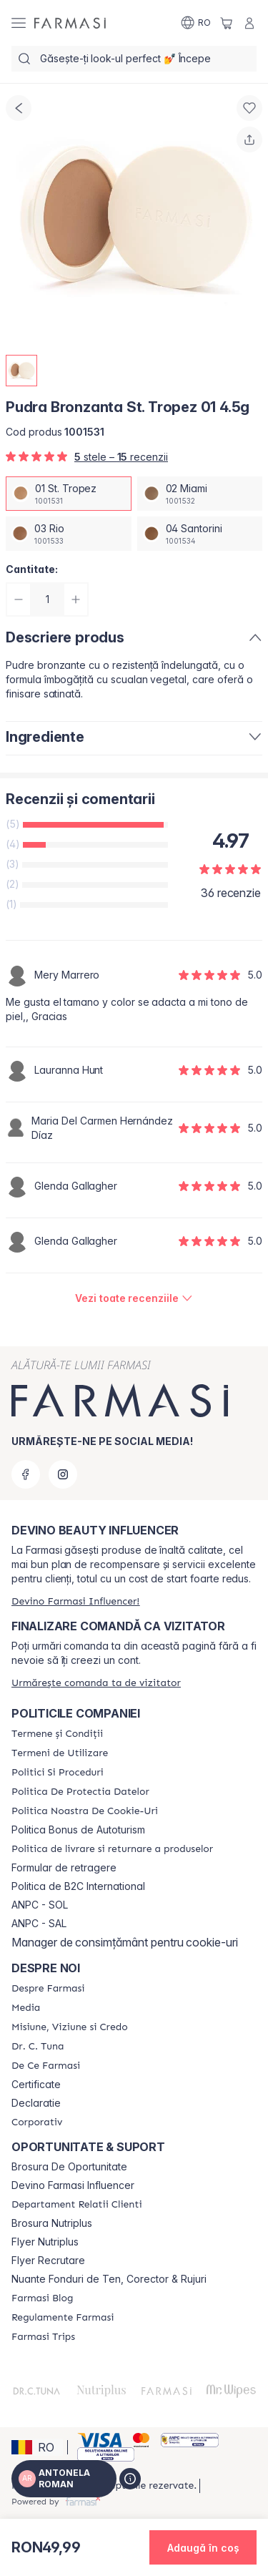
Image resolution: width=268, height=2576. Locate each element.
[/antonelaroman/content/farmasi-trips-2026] (43, 2337)
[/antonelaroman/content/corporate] (36, 2122)
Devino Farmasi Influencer (72, 2185)
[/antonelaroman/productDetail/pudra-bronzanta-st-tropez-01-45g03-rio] (68, 533)
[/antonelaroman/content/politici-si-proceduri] (57, 1772)
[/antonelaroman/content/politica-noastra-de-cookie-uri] (84, 1811)
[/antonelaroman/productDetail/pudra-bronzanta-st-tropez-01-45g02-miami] (200, 493)
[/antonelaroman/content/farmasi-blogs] (42, 2298)
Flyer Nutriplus (45, 2242)
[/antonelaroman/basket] (226, 23)
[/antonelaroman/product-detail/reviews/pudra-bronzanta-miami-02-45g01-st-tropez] (134, 1298)
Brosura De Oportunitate (69, 2167)
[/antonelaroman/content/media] (25, 2008)
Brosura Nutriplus (51, 2223)
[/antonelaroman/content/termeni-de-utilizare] (59, 1753)
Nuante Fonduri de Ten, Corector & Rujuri (109, 2279)
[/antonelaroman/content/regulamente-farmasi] (62, 2317)
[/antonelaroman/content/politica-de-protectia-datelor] (80, 1792)
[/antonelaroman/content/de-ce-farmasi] (45, 2066)
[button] (37, 2447)
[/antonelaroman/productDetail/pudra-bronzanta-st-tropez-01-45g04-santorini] (200, 533)
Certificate (36, 2084)
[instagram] (63, 1474)
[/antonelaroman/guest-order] (96, 1683)
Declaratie (36, 2103)
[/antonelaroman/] (70, 23)
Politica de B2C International (78, 1886)
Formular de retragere (63, 1868)
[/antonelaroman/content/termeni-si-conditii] (57, 1734)
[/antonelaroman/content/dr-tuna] (37, 2046)
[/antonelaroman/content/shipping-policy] (112, 1849)
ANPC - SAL (38, 1923)
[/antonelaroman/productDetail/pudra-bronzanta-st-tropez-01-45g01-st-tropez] (68, 493)
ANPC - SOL (39, 1905)
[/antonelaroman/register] (75, 1601)
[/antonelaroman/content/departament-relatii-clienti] (76, 2204)
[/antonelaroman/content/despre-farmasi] (47, 1988)
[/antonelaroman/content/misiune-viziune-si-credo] (69, 2027)
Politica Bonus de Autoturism (78, 1830)
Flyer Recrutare (48, 2260)
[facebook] (25, 1474)
